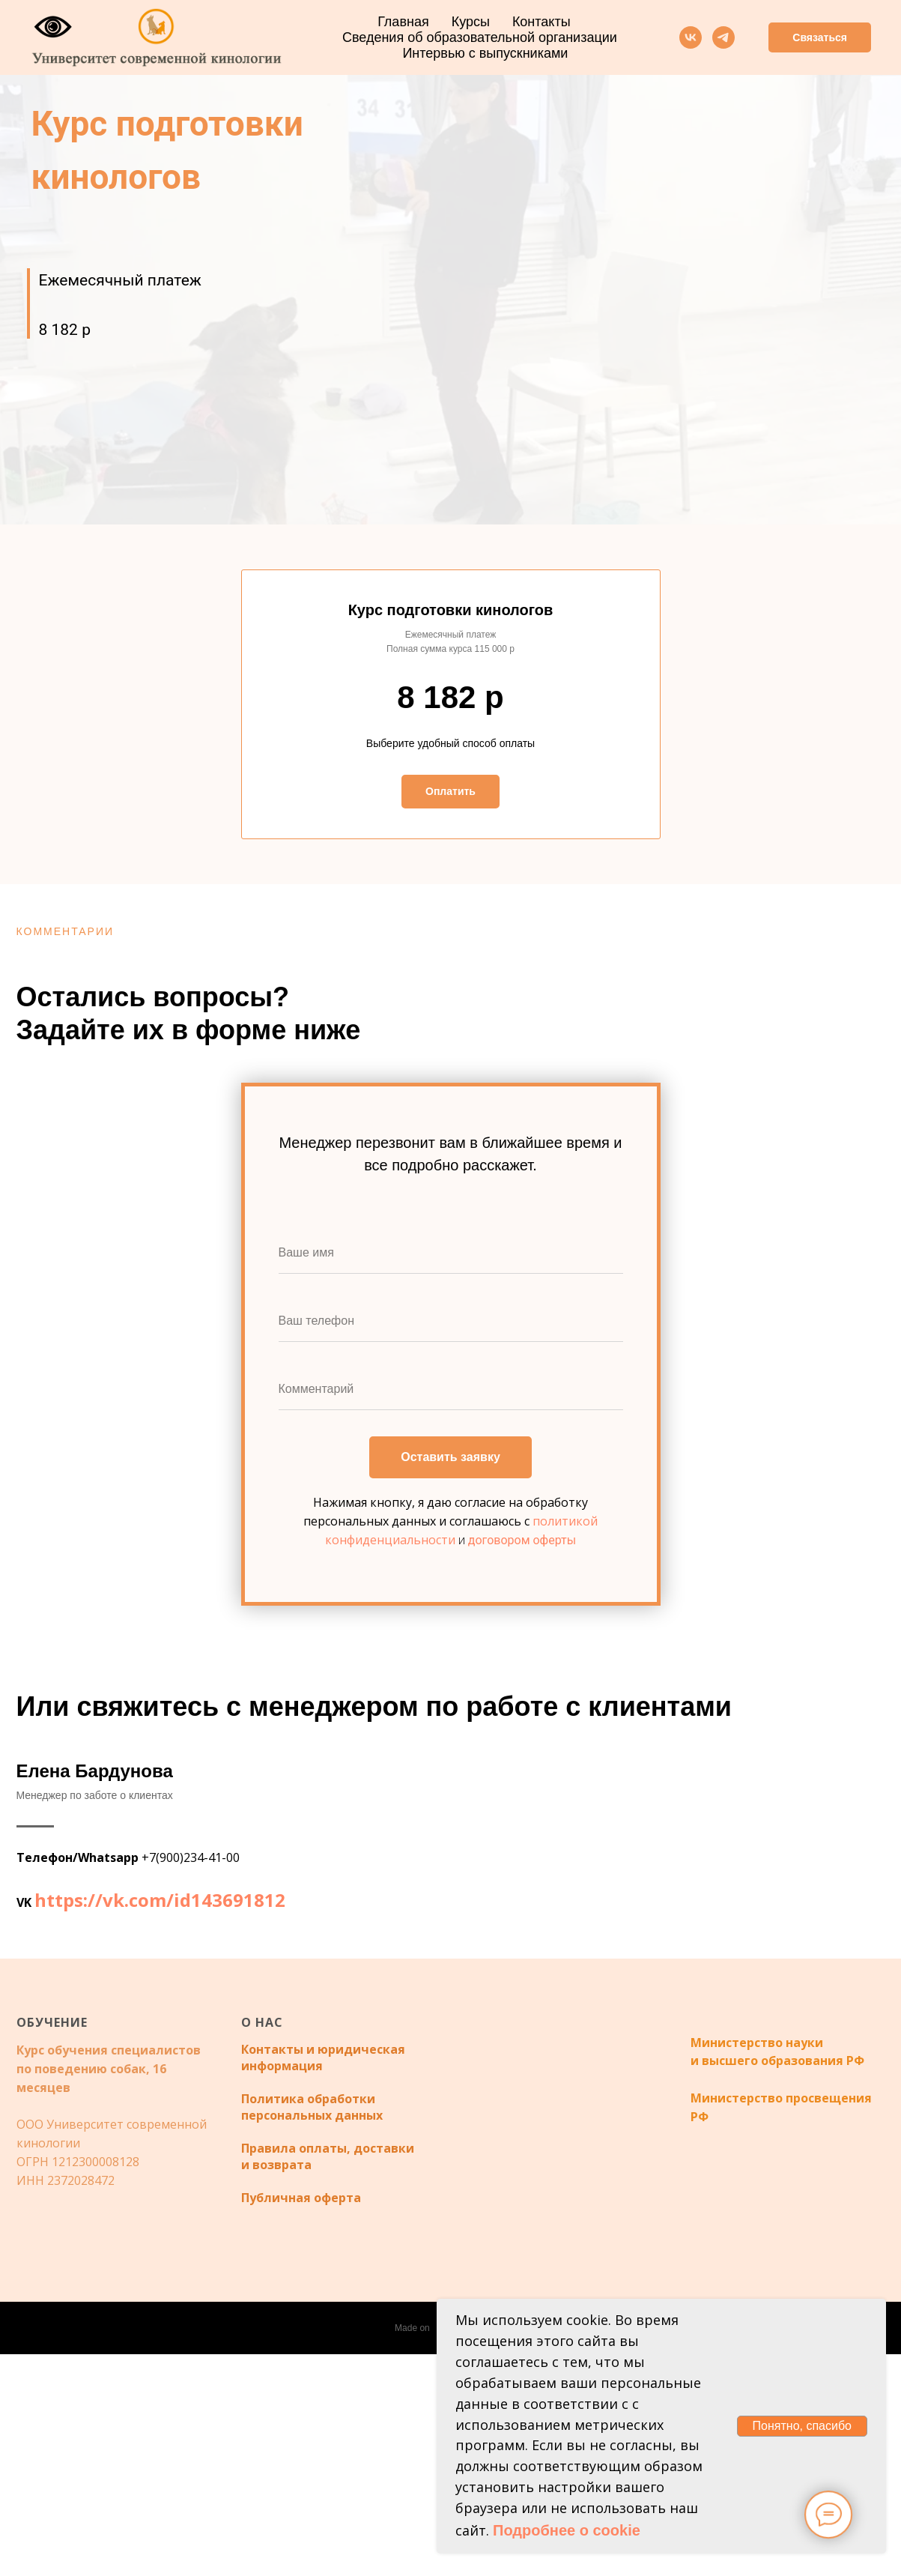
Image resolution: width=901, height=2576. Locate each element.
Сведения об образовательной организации (479, 37)
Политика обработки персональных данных (312, 2328)
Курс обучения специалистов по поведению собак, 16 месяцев (108, 2291)
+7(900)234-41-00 (191, 1968)
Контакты (541, 21)
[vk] (690, 37)
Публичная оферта (301, 2419)
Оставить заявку (450, 1457)
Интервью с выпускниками (485, 53)
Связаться (819, 37)
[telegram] (723, 37)
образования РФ (811, 2282)
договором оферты (522, 1540)
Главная (403, 21)
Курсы (471, 21)
